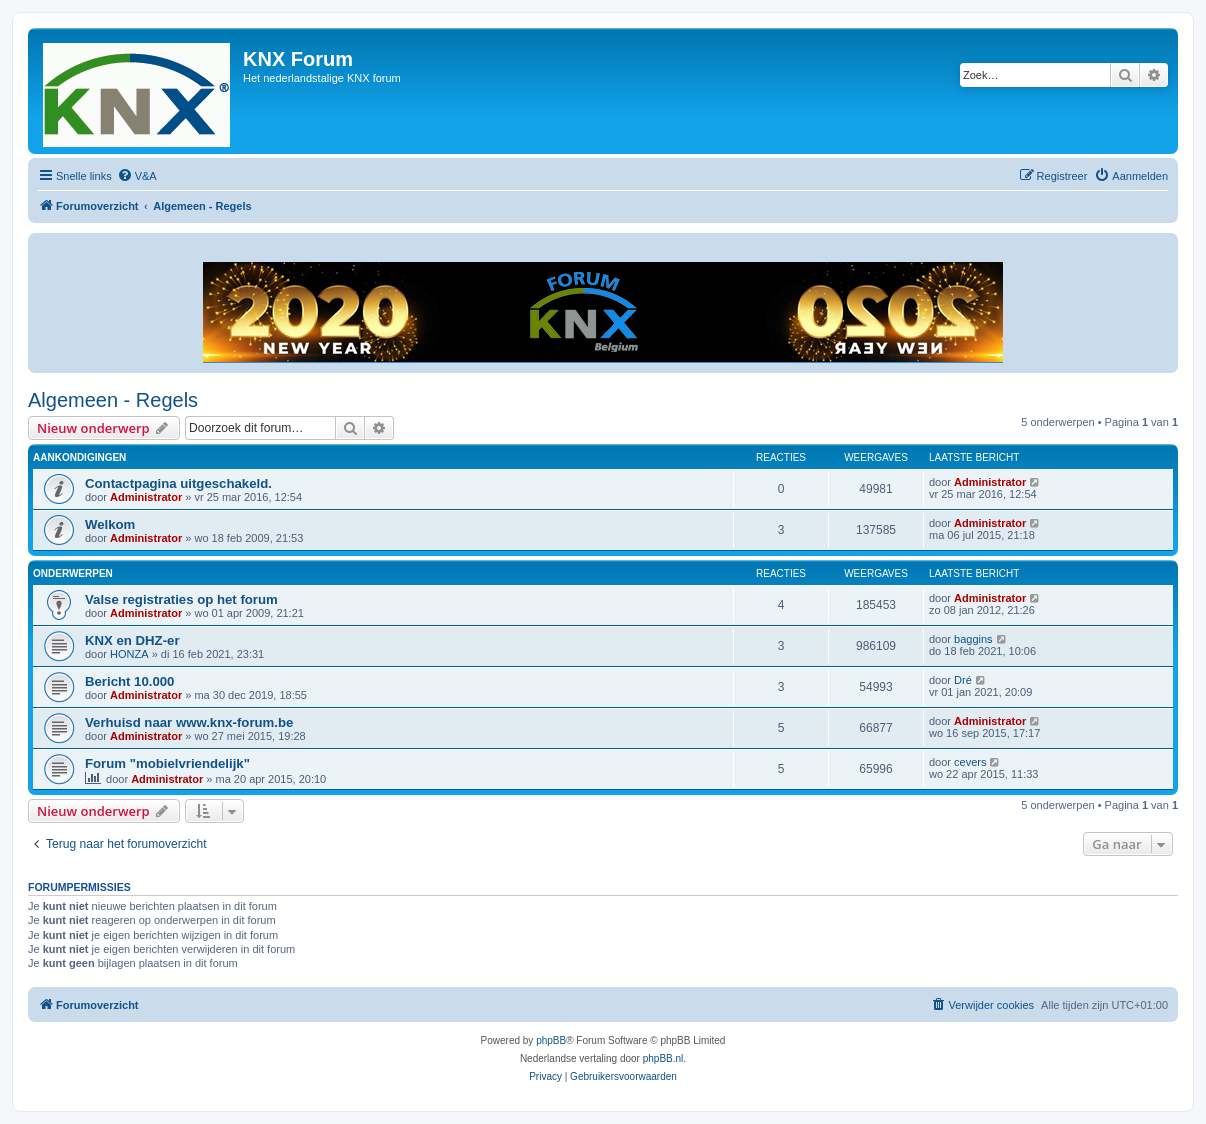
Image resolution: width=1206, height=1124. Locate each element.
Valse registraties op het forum (181, 599)
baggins (973, 639)
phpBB (551, 1040)
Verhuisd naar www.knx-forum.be (189, 722)
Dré (963, 680)
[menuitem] (137, 176)
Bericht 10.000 (129, 681)
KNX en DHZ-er (132, 640)
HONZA (129, 654)
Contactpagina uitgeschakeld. (178, 483)
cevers (970, 762)
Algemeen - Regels (113, 400)
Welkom (110, 524)
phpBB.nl (663, 1058)
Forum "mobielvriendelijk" (167, 763)
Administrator (146, 497)
